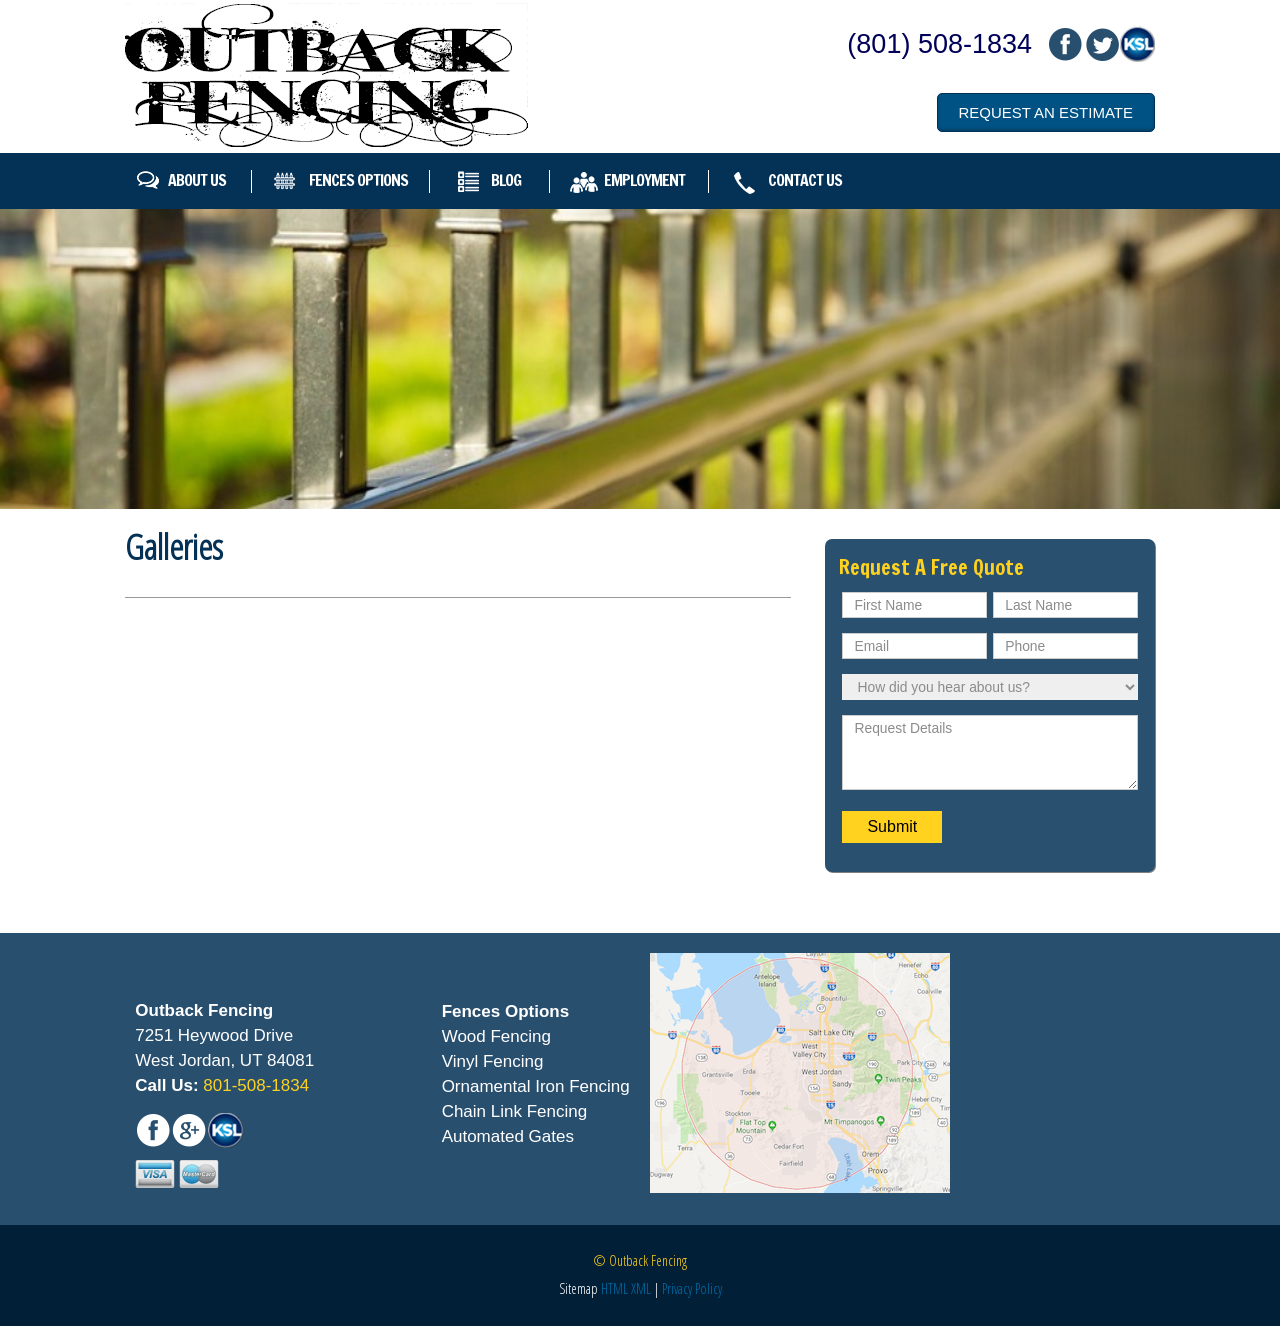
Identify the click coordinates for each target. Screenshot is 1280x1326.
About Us (197, 180)
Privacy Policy (692, 1288)
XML (641, 1288)
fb (1065, 44)
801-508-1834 (254, 1085)
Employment (644, 180)
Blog (506, 180)
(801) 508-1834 (939, 44)
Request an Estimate (1046, 112)
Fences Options (358, 180)
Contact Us (805, 180)
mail (1101, 44)
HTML (614, 1288)
